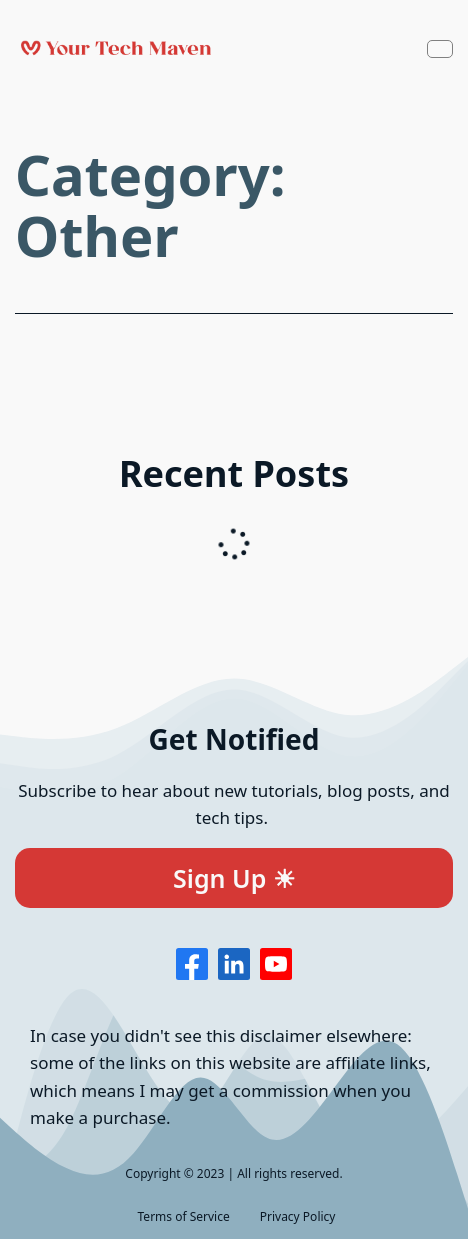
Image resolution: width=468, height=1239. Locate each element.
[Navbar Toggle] (440, 49)
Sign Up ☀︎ (234, 878)
